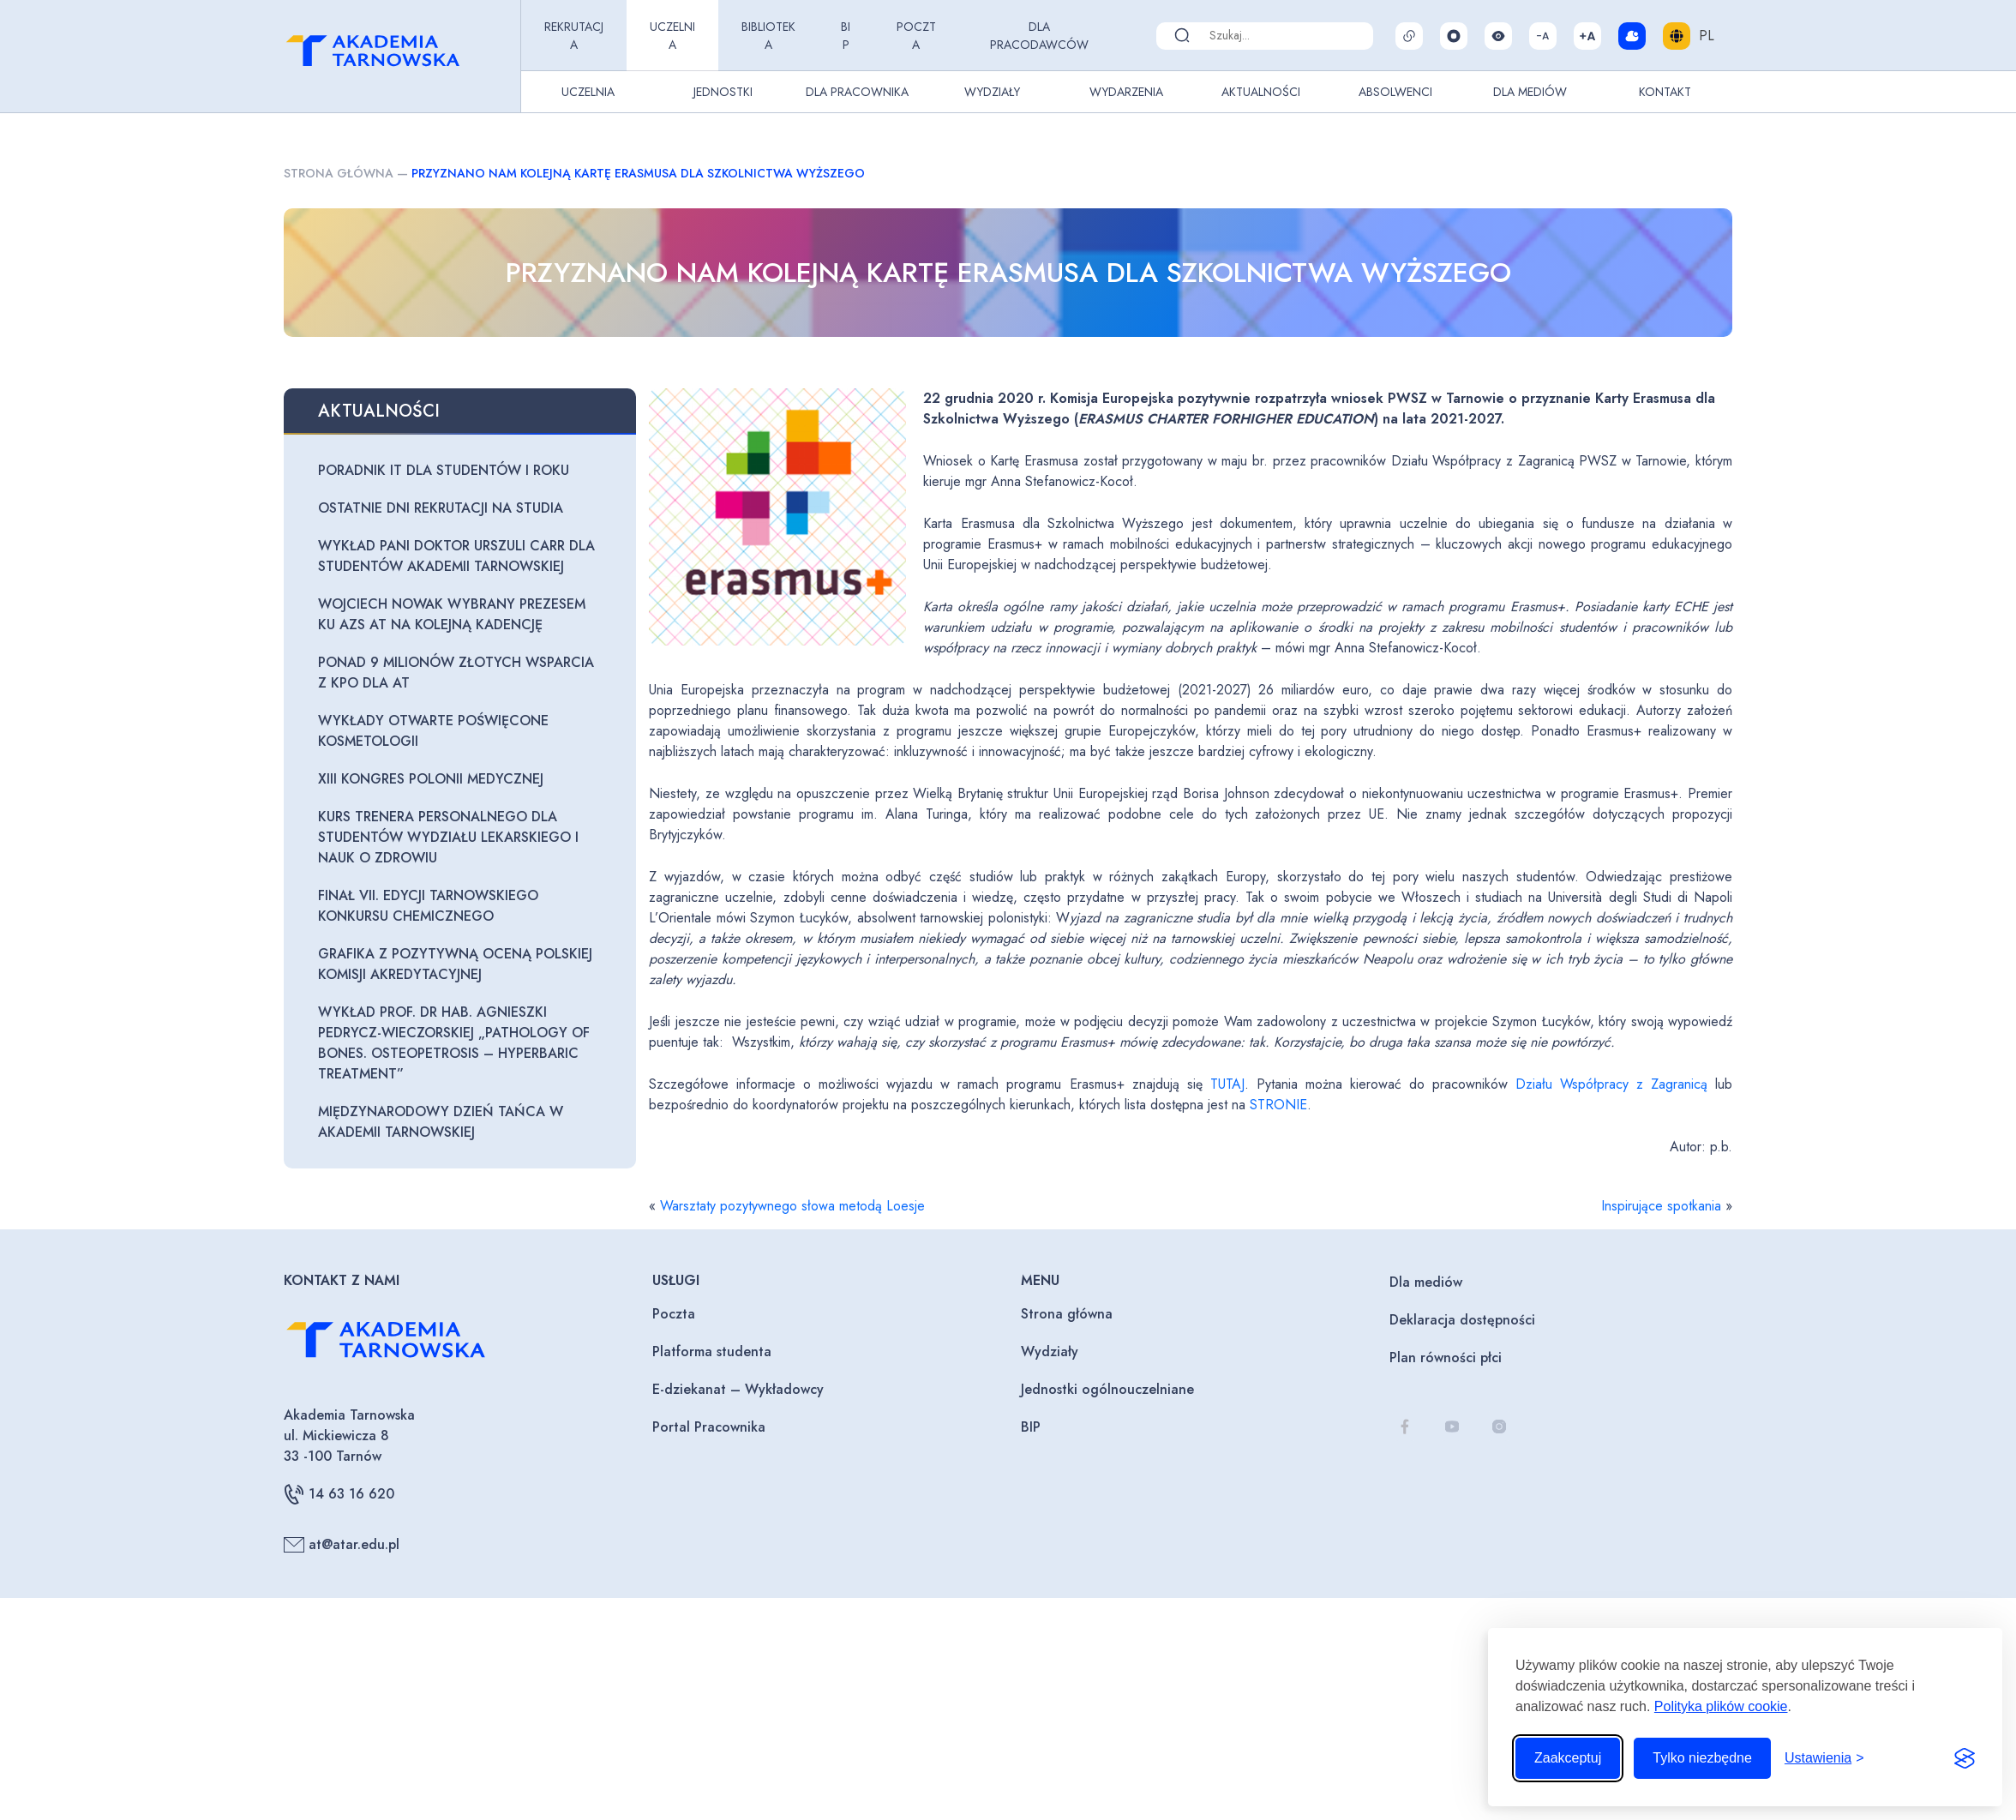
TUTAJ (1227, 1084)
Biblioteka (768, 35)
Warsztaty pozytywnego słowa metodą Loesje (792, 1206)
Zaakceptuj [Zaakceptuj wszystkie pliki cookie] (1567, 1758)
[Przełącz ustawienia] (1824, 1758)
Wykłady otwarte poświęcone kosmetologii (433, 731)
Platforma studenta (711, 1351)
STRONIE (1278, 1104)
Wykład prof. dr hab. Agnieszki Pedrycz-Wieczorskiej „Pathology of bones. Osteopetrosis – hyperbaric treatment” (454, 1043)
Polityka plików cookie (1721, 1706)
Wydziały (992, 91)
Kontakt (1665, 91)
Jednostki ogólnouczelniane (1107, 1389)
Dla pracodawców (1039, 35)
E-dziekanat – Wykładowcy (738, 1389)
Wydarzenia (1126, 91)
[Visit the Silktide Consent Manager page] (1964, 1758)
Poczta (916, 35)
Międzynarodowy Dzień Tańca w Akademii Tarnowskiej (440, 1122)
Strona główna (338, 173)
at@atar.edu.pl (341, 1545)
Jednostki (723, 91)
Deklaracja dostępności (1462, 1320)
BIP (845, 35)
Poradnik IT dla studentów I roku (443, 470)
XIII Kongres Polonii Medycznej (430, 779)
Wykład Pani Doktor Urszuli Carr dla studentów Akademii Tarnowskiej (456, 556)
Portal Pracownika (708, 1427)
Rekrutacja (573, 35)
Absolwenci (1395, 91)
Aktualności (1260, 91)
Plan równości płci (1445, 1357)
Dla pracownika (857, 91)
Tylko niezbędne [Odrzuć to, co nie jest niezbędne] (1702, 1758)
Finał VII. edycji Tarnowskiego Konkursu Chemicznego (428, 906)
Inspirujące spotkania (1661, 1206)
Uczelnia (672, 35)
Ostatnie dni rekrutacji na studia (440, 508)
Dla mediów (1425, 1282)
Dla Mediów (1530, 91)
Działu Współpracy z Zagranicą (1611, 1084)
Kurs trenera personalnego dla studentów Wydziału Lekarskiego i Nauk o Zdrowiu (448, 837)
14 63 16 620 (339, 1494)
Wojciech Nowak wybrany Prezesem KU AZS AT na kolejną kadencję (451, 614)
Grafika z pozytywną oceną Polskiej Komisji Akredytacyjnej (455, 964)
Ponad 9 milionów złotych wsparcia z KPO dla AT (456, 672)
